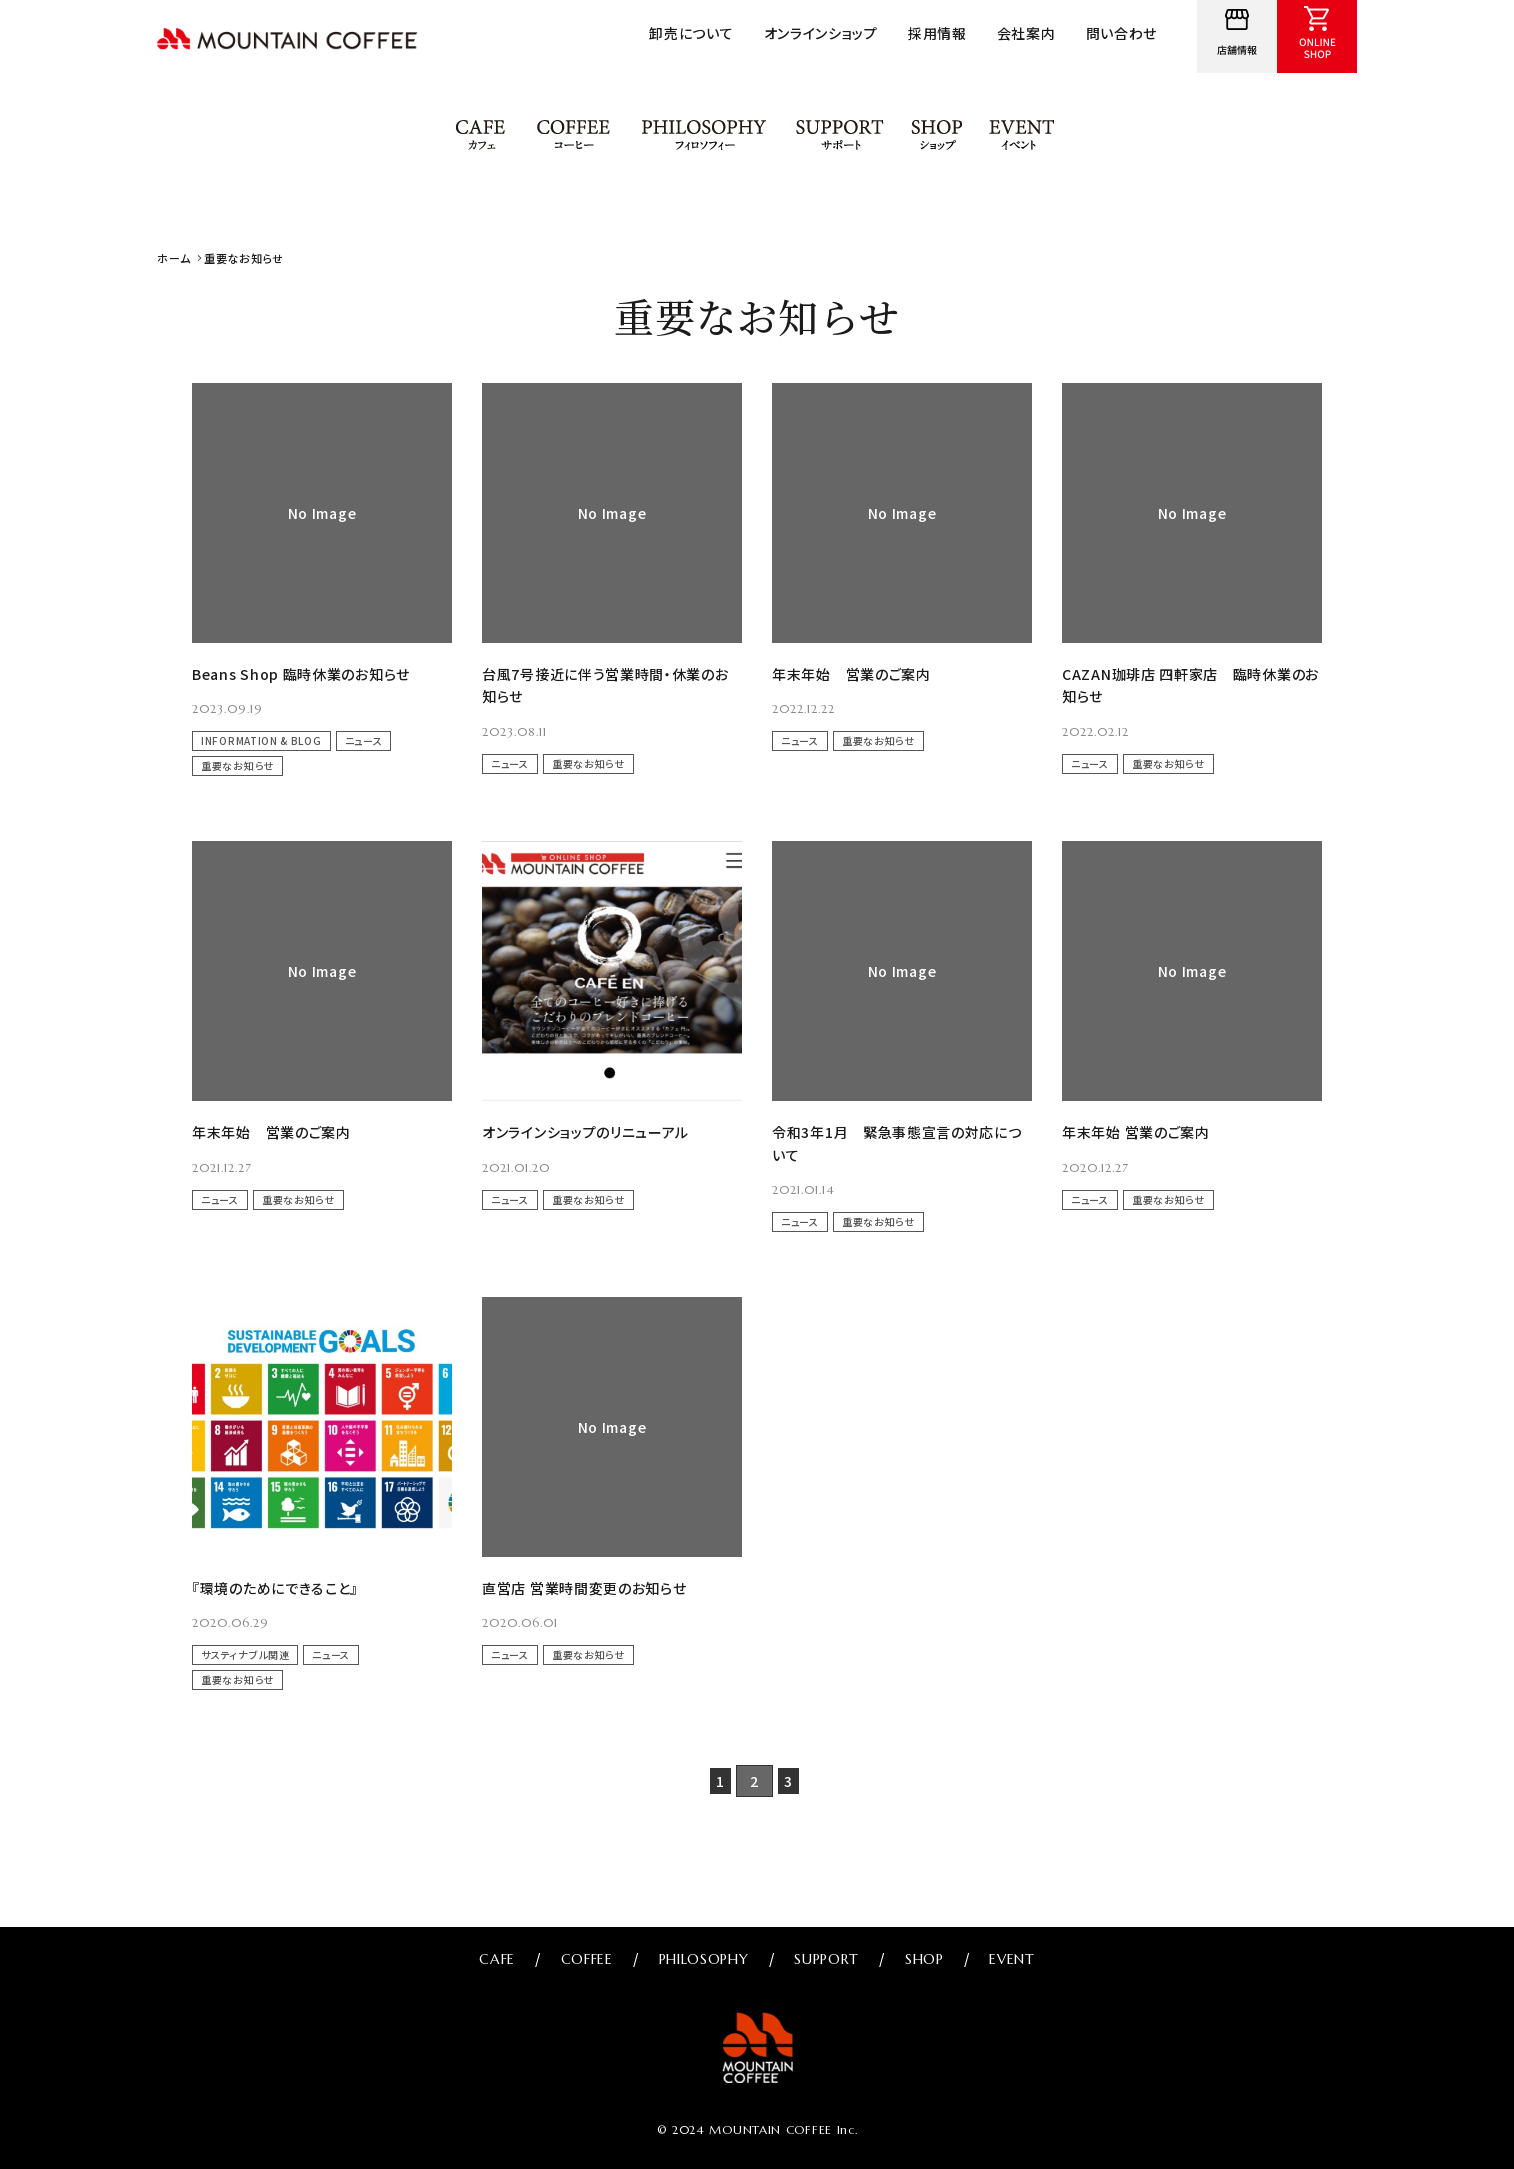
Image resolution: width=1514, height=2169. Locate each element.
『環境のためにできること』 (275, 1588)
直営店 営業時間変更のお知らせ (584, 1588)
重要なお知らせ (237, 765)
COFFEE (573, 135)
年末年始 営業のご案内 (851, 674)
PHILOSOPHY (704, 135)
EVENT (1022, 135)
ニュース (364, 740)
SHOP (939, 135)
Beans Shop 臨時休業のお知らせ (301, 674)
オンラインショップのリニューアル (585, 1132)
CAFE (482, 135)
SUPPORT (841, 135)
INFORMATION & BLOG (261, 740)
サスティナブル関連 (245, 1654)
